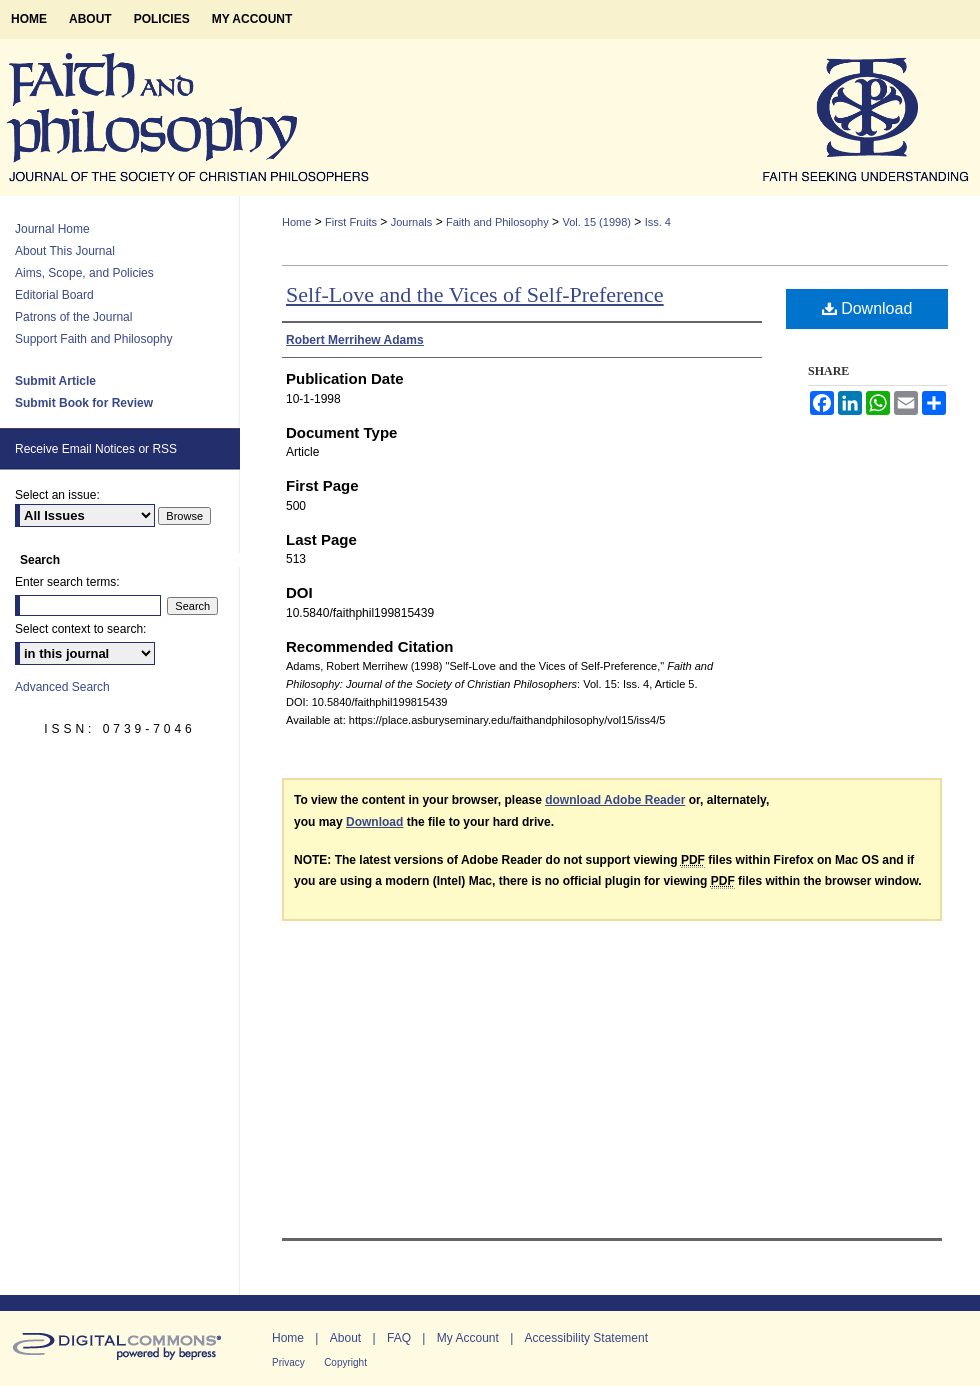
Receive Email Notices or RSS (96, 449)
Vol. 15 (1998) (596, 222)
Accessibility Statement (586, 1338)
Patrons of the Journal (73, 317)
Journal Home (52, 229)
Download (867, 308)
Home (296, 222)
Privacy (288, 1362)
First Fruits (351, 222)
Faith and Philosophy (497, 222)
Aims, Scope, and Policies (84, 273)
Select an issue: (57, 495)
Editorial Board (54, 295)
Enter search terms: (67, 582)
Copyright (345, 1362)
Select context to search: (80, 629)
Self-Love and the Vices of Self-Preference (475, 294)
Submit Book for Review (84, 403)
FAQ (399, 1338)
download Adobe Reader (615, 800)
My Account (468, 1338)
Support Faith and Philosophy (93, 339)
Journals (412, 222)
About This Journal (65, 251)
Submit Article (55, 381)
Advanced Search (62, 687)
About (345, 1338)
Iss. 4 (658, 222)
